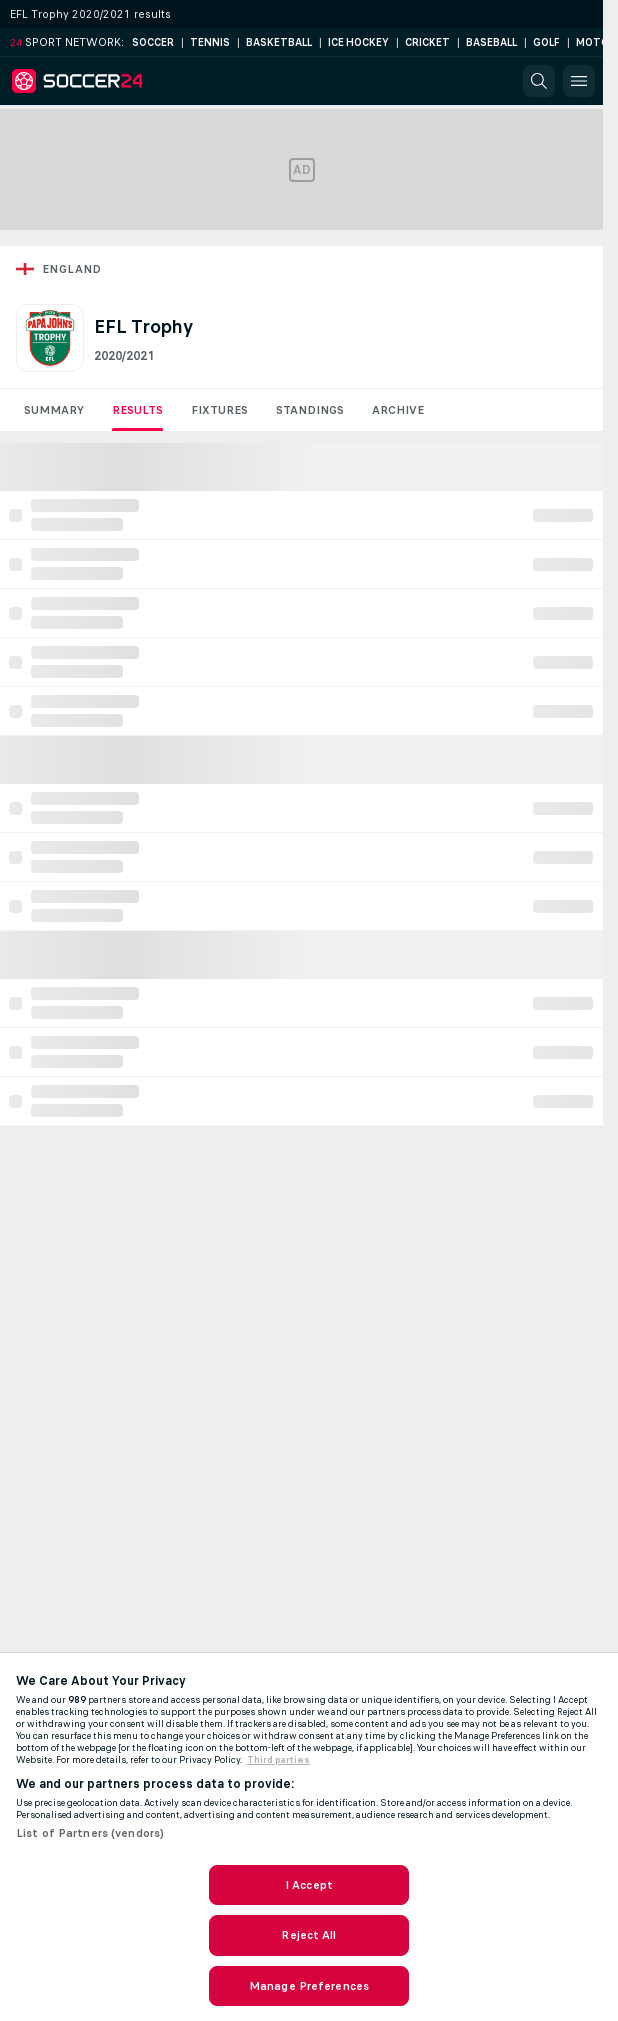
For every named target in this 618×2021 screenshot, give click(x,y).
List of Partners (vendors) (90, 1833)
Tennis (210, 42)
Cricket (427, 42)
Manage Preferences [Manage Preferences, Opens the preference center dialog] (309, 1986)
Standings (310, 410)
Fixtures (219, 410)
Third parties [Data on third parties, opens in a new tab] (278, 1760)
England (72, 269)
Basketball (279, 42)
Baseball (491, 42)
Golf (546, 42)
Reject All (308, 1935)
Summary (54, 410)
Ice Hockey (358, 42)
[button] (539, 81)
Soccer (153, 42)
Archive (398, 410)
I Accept (309, 1885)
